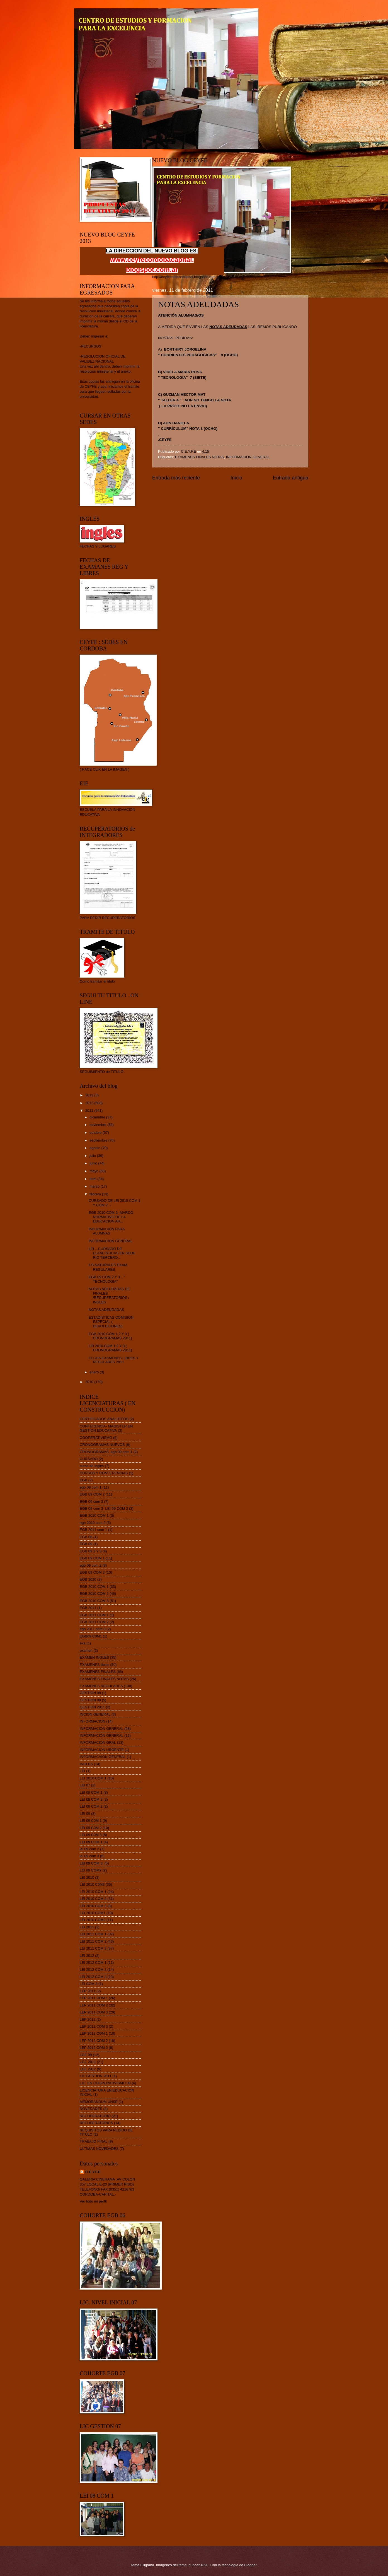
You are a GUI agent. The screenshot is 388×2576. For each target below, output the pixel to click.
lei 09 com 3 (89, 1856)
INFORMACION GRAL (98, 1742)
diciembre (97, 1117)
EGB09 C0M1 (91, 1636)
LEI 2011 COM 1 (93, 1934)
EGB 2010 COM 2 (94, 1593)
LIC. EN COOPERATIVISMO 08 (105, 2083)
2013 (89, 1095)
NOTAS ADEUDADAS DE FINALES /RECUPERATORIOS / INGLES (109, 1295)
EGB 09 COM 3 (92, 1572)
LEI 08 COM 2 (91, 1799)
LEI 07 (85, 1785)
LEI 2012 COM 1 (93, 1962)
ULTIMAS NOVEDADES (99, 2148)
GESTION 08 (90, 1693)
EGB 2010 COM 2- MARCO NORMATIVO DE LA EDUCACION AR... (111, 1216)
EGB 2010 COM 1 (94, 1515)
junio (93, 1163)
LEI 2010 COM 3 (93, 1906)
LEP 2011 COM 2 (94, 2005)
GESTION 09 (90, 1700)
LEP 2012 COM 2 (94, 2041)
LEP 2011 (87, 1991)
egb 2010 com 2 (92, 1523)
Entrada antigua (290, 478)
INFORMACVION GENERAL (103, 1757)
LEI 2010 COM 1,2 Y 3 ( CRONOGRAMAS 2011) (110, 1348)
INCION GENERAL (95, 1714)
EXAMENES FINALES (98, 1672)
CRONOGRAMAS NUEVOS (102, 1445)
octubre (96, 1132)
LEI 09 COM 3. (91, 1863)
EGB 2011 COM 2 (94, 1622)
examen (86, 1650)
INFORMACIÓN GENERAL (101, 1735)
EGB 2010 (88, 1579)
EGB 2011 (88, 1608)
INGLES (86, 1764)
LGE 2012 (88, 2069)
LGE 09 (86, 2055)
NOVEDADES (91, 2109)
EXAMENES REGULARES (101, 1686)
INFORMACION (92, 1721)
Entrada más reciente (176, 478)
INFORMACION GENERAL (248, 457)
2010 (89, 1382)
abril (93, 1179)
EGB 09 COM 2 (92, 1494)
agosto (95, 1148)
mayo (94, 1171)
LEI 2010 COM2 (92, 1920)
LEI (82, 1771)
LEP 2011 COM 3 (94, 2012)
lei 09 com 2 (89, 1849)
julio (93, 1156)
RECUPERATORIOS (96, 2123)
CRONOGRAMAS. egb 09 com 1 (106, 1452)
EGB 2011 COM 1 (94, 1615)
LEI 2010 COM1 (92, 1913)
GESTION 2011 (92, 1707)
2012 (89, 1103)
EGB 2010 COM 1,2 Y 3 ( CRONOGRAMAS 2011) (110, 1336)
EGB (83, 1480)
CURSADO (89, 1459)
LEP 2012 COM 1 (94, 2033)
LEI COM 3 (89, 1984)
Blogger (250, 2565)
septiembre (98, 1140)
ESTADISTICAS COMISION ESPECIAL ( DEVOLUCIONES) (111, 1321)
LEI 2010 (87, 1877)
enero (94, 1372)
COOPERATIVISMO (96, 1438)
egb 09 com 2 (90, 1565)
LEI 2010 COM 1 (93, 1778)
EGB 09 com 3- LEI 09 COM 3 (104, 1508)
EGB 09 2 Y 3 (90, 1551)
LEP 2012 (87, 2019)
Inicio (236, 478)
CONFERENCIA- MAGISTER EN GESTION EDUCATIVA (106, 1428)
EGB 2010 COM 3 (94, 1601)
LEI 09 (85, 1814)
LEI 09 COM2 (90, 1870)
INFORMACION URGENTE (102, 1750)
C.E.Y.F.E (92, 2172)
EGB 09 (86, 1544)
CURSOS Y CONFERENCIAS (104, 1473)
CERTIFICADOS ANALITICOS (104, 1419)
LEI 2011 (87, 1927)
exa (83, 1643)
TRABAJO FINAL (93, 2141)
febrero (95, 1194)
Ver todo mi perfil (93, 2201)
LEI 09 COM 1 (91, 1842)
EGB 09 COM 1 (92, 1558)
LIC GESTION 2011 (95, 2076)
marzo (94, 1186)
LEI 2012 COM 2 (93, 1969)
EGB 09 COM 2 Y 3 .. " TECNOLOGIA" (107, 1279)
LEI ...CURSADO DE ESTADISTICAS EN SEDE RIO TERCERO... (112, 1253)
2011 (89, 1110)
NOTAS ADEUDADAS (106, 1310)
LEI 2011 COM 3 (93, 1948)
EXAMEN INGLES (94, 1657)
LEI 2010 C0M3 (92, 1884)
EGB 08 (86, 1537)
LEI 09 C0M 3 (91, 1835)
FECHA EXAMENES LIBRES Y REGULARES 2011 (114, 1360)
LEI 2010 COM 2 (93, 1899)
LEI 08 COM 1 (91, 1792)
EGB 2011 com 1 (93, 1530)
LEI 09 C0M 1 (91, 1820)
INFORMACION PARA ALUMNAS (107, 1231)
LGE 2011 (88, 2062)
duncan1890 (198, 2565)
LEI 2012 (87, 1955)
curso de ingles (92, 1466)
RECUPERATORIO (95, 2116)
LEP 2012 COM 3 (94, 2026)
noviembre (98, 1125)
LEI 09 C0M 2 (91, 1828)
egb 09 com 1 (90, 1487)
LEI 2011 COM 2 (93, 1941)
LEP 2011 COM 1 (94, 1998)
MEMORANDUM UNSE (99, 2102)
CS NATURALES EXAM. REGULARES (108, 1267)
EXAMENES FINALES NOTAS (199, 457)
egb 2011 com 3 (92, 1629)
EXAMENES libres (94, 1665)
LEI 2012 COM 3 (93, 1977)
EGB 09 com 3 (91, 1501)
